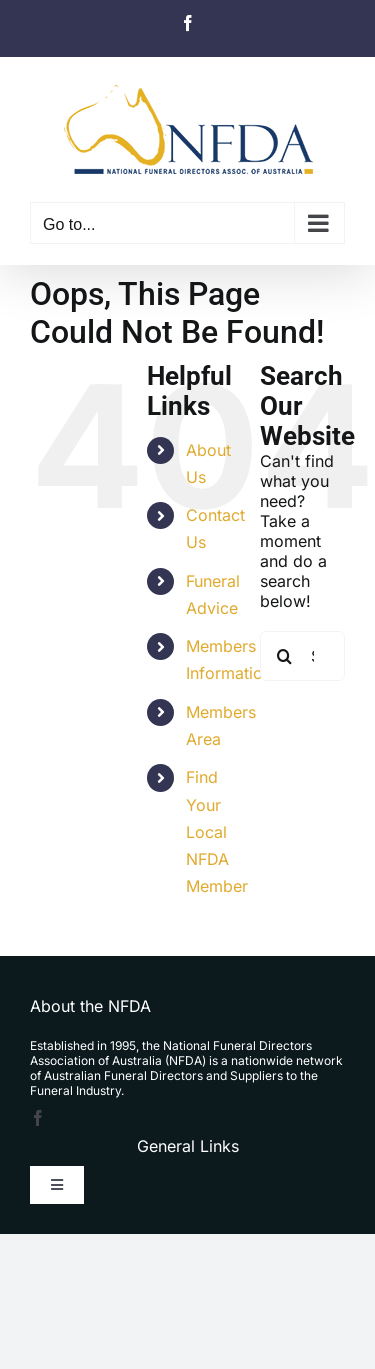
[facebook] (38, 1118)
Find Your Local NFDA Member (217, 831)
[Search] (285, 656)
